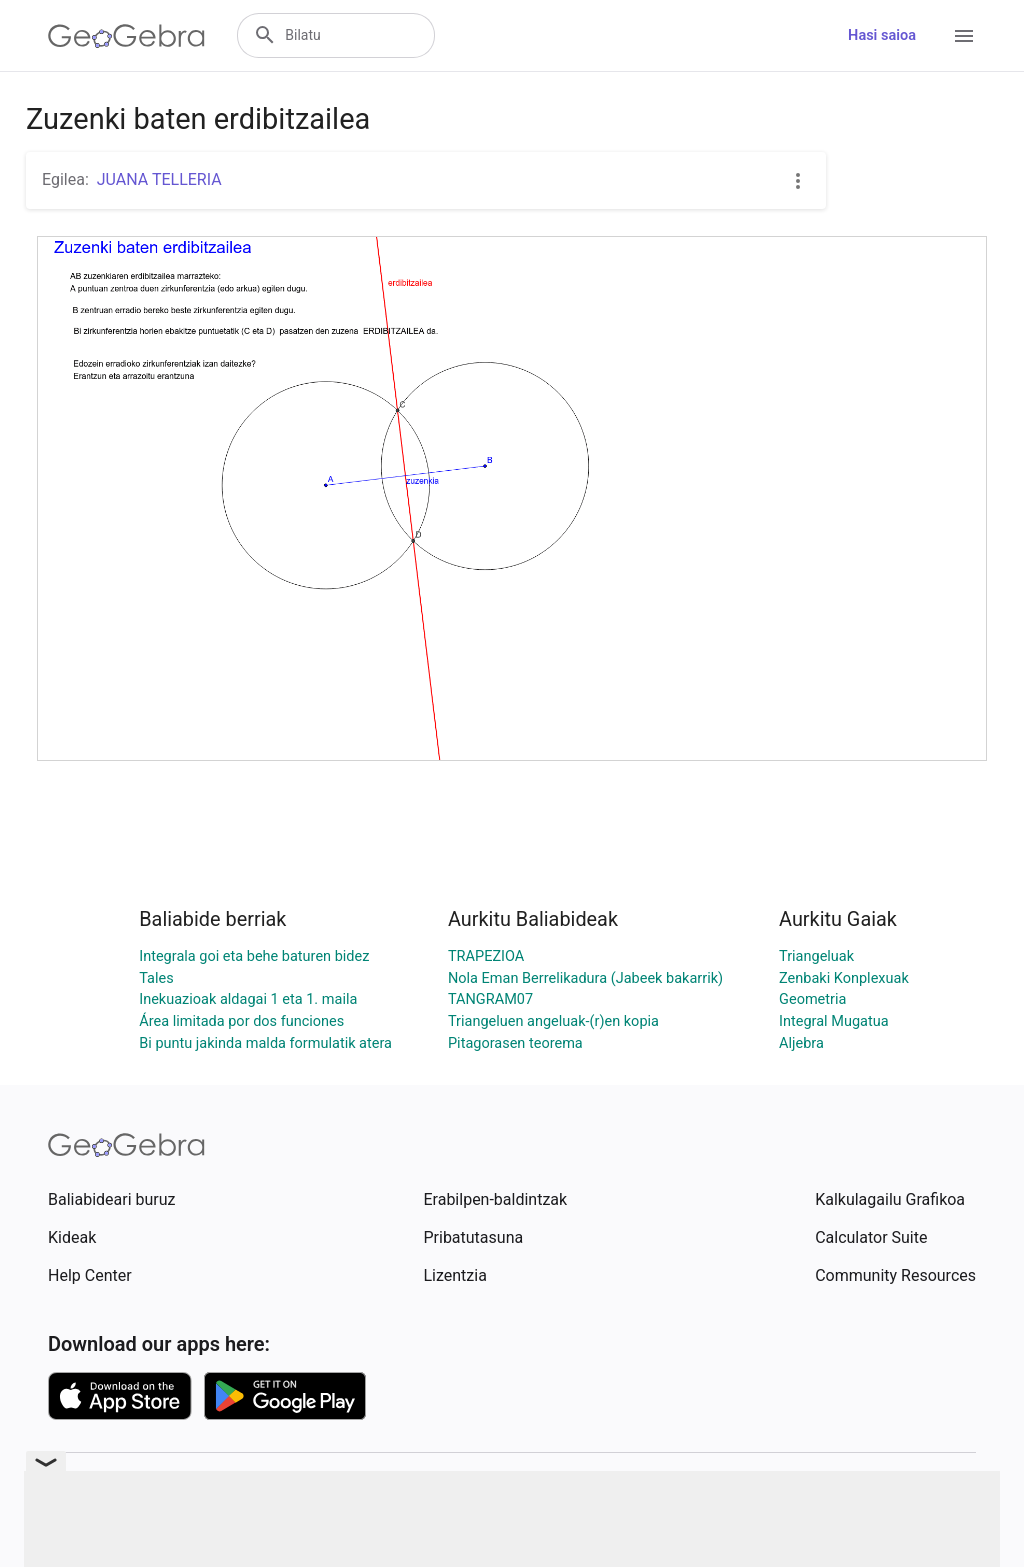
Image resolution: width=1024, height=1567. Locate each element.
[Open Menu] (964, 36)
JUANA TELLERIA (159, 179)
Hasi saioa (882, 35)
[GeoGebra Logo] (126, 36)
